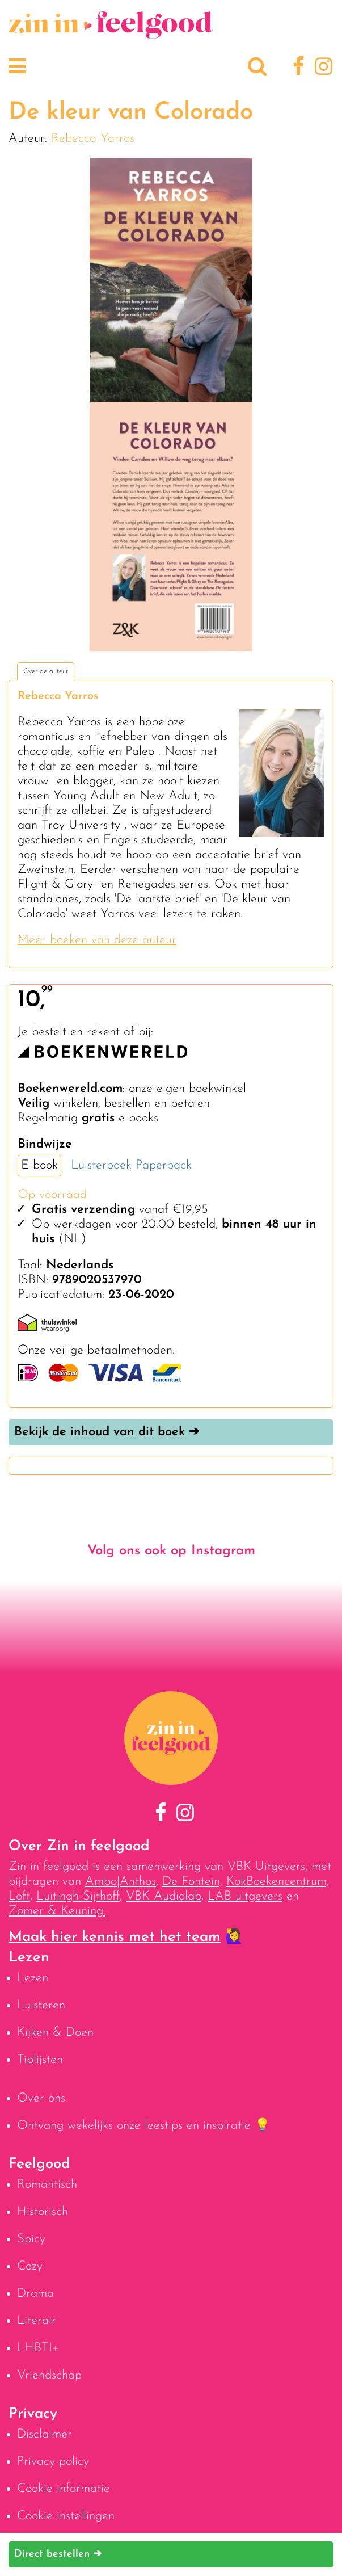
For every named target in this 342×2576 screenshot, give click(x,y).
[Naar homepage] (111, 32)
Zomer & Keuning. (57, 1911)
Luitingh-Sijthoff (78, 1896)
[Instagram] (321, 68)
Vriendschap (49, 2375)
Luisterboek (101, 1165)
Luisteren (41, 2005)
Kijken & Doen (55, 2032)
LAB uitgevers (245, 1896)
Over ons (41, 2098)
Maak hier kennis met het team (115, 1937)
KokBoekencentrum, (277, 1881)
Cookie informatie (63, 2488)
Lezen (32, 1978)
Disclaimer (44, 2434)
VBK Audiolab (163, 1896)
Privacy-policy (53, 2461)
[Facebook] (297, 68)
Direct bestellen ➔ (58, 2554)
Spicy (31, 2239)
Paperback (164, 1165)
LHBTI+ (38, 2348)
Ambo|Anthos (120, 1881)
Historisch (42, 2211)
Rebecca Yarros (92, 138)
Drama (35, 2293)
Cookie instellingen (66, 2516)
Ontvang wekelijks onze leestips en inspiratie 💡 (143, 2125)
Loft (19, 1896)
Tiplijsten (40, 2059)
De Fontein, (192, 1881)
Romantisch (47, 2184)
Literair (36, 2320)
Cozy (30, 2266)
